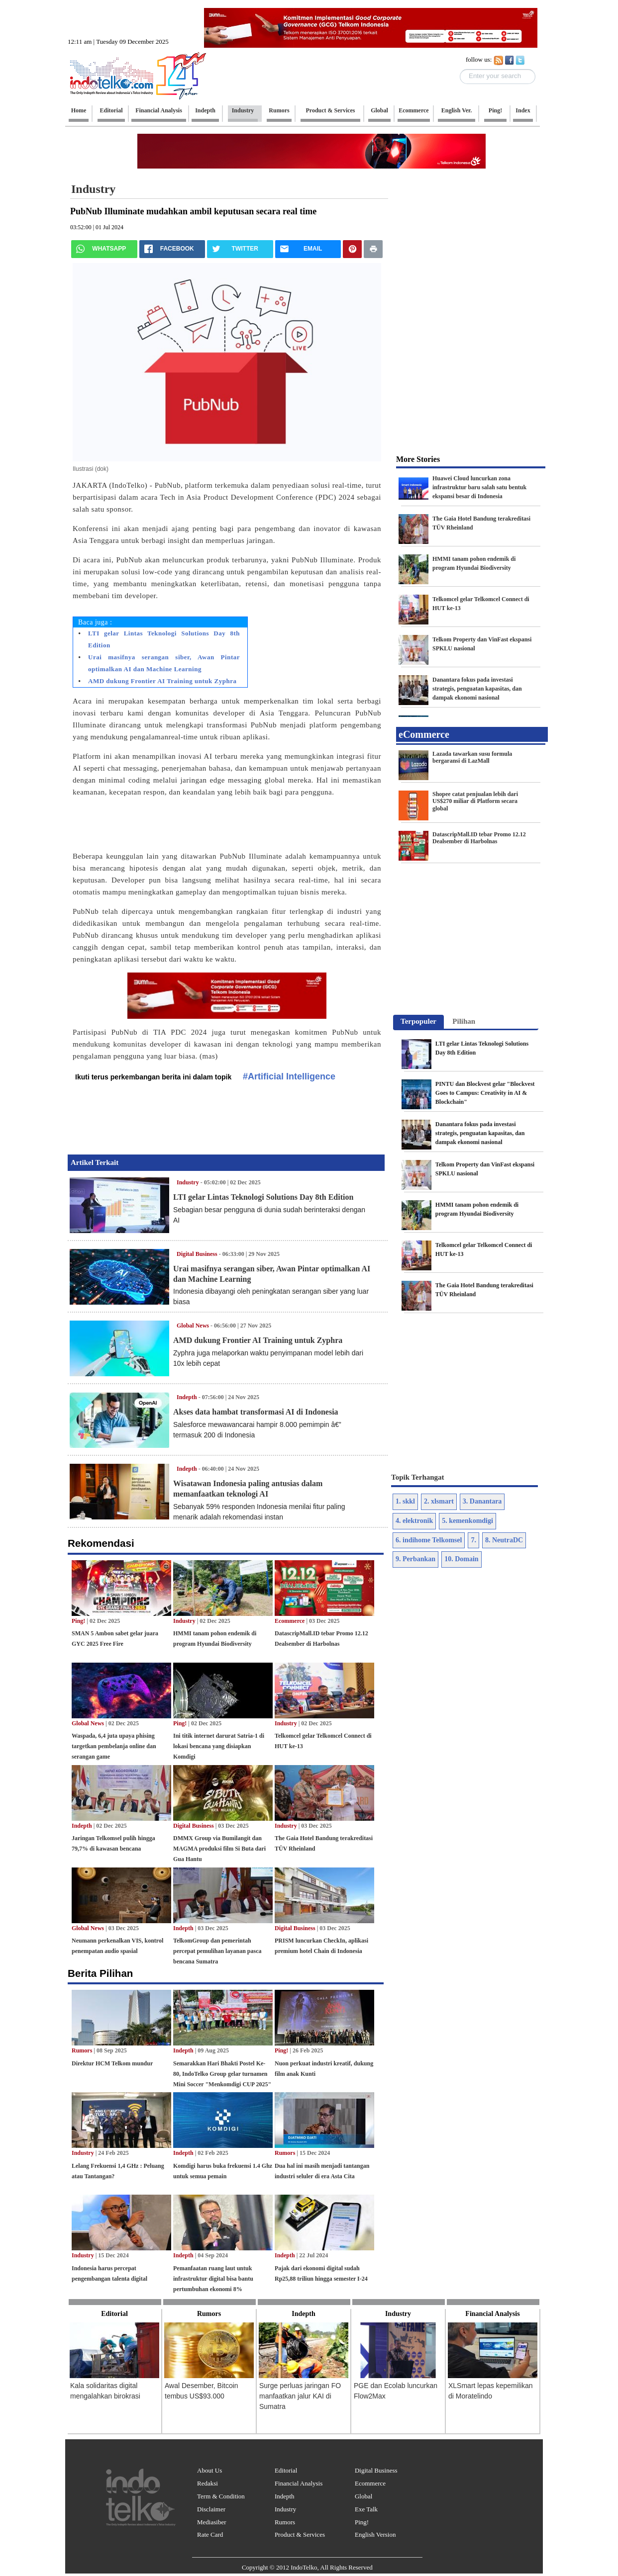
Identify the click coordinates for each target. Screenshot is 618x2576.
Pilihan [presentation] (463, 1021)
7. (473, 1540)
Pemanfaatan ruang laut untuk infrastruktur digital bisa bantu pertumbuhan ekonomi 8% (213, 2279)
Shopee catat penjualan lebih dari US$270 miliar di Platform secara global (475, 801)
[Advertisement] (580, 151)
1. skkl (405, 1501)
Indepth (187, 1397)
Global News (193, 1325)
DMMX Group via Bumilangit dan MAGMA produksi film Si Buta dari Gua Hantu (219, 1849)
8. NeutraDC (504, 1540)
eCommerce (424, 734)
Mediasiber (211, 2522)
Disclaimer (211, 2509)
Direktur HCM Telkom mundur (112, 2063)
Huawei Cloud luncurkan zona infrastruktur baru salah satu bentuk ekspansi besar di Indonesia (479, 487)
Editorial (286, 2470)
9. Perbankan (415, 1559)
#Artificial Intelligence (289, 1076)
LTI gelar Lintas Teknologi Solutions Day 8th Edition (164, 639)
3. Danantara (482, 1501)
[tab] (418, 1022)
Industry (93, 188)
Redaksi (207, 2483)
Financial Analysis (298, 2483)
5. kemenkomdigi (467, 1520)
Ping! (78, 1620)
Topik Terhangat (417, 1477)
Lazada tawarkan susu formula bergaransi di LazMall (472, 757)
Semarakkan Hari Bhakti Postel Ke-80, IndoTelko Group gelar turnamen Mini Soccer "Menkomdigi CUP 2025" (222, 2074)
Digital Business (197, 1253)
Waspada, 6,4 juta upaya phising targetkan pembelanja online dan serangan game (114, 1746)
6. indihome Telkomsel (429, 1540)
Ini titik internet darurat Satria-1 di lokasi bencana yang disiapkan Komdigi (218, 1746)
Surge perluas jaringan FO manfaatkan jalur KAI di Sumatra (300, 2396)
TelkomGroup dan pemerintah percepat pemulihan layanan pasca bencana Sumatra (217, 1951)
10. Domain (461, 1559)
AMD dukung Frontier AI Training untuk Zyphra (162, 681)
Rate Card (210, 2534)
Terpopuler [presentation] (418, 1021)
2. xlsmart (439, 1501)
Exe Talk (366, 2509)
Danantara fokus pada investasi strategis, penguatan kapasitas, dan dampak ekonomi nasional (477, 688)
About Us (209, 2470)
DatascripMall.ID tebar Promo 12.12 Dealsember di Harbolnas (479, 838)
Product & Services (300, 2534)
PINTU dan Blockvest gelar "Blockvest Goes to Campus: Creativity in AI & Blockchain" (485, 1092)
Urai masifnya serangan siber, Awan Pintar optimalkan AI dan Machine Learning (164, 663)
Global (363, 2496)
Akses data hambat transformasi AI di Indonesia (255, 1412)
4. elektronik (414, 1520)
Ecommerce (290, 1620)
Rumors (82, 2050)
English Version (375, 2534)
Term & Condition (221, 2496)
